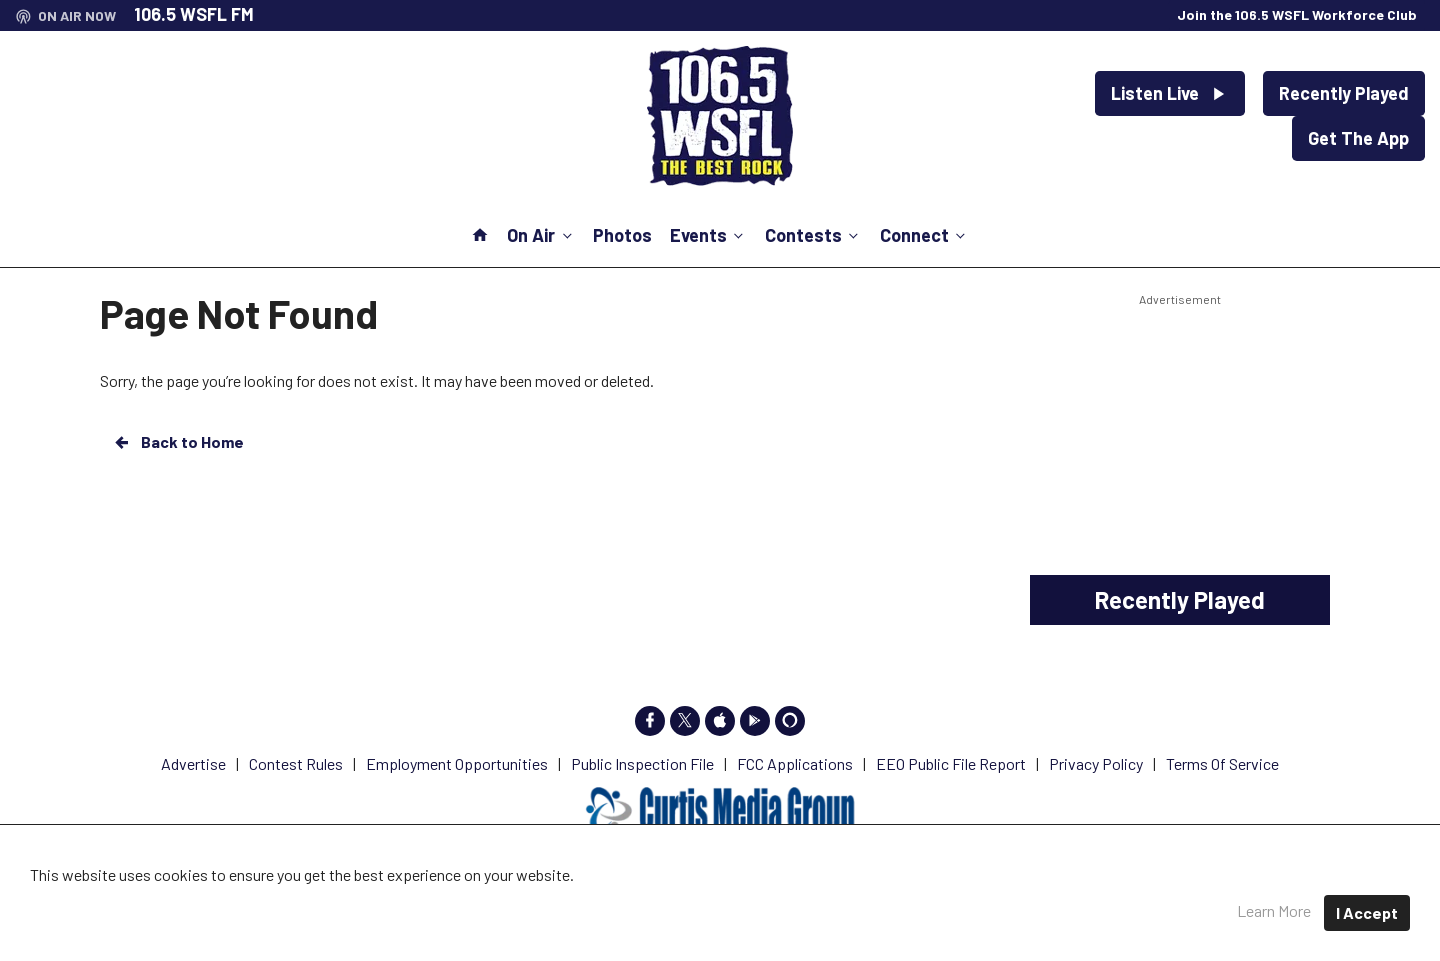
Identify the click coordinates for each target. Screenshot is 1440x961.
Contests (813, 235)
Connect (924, 235)
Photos (622, 235)
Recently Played (1344, 93)
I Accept (1367, 912)
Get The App (1358, 138)
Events (708, 235)
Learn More (1274, 910)
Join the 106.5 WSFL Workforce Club (1297, 14)
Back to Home (178, 442)
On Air (541, 235)
